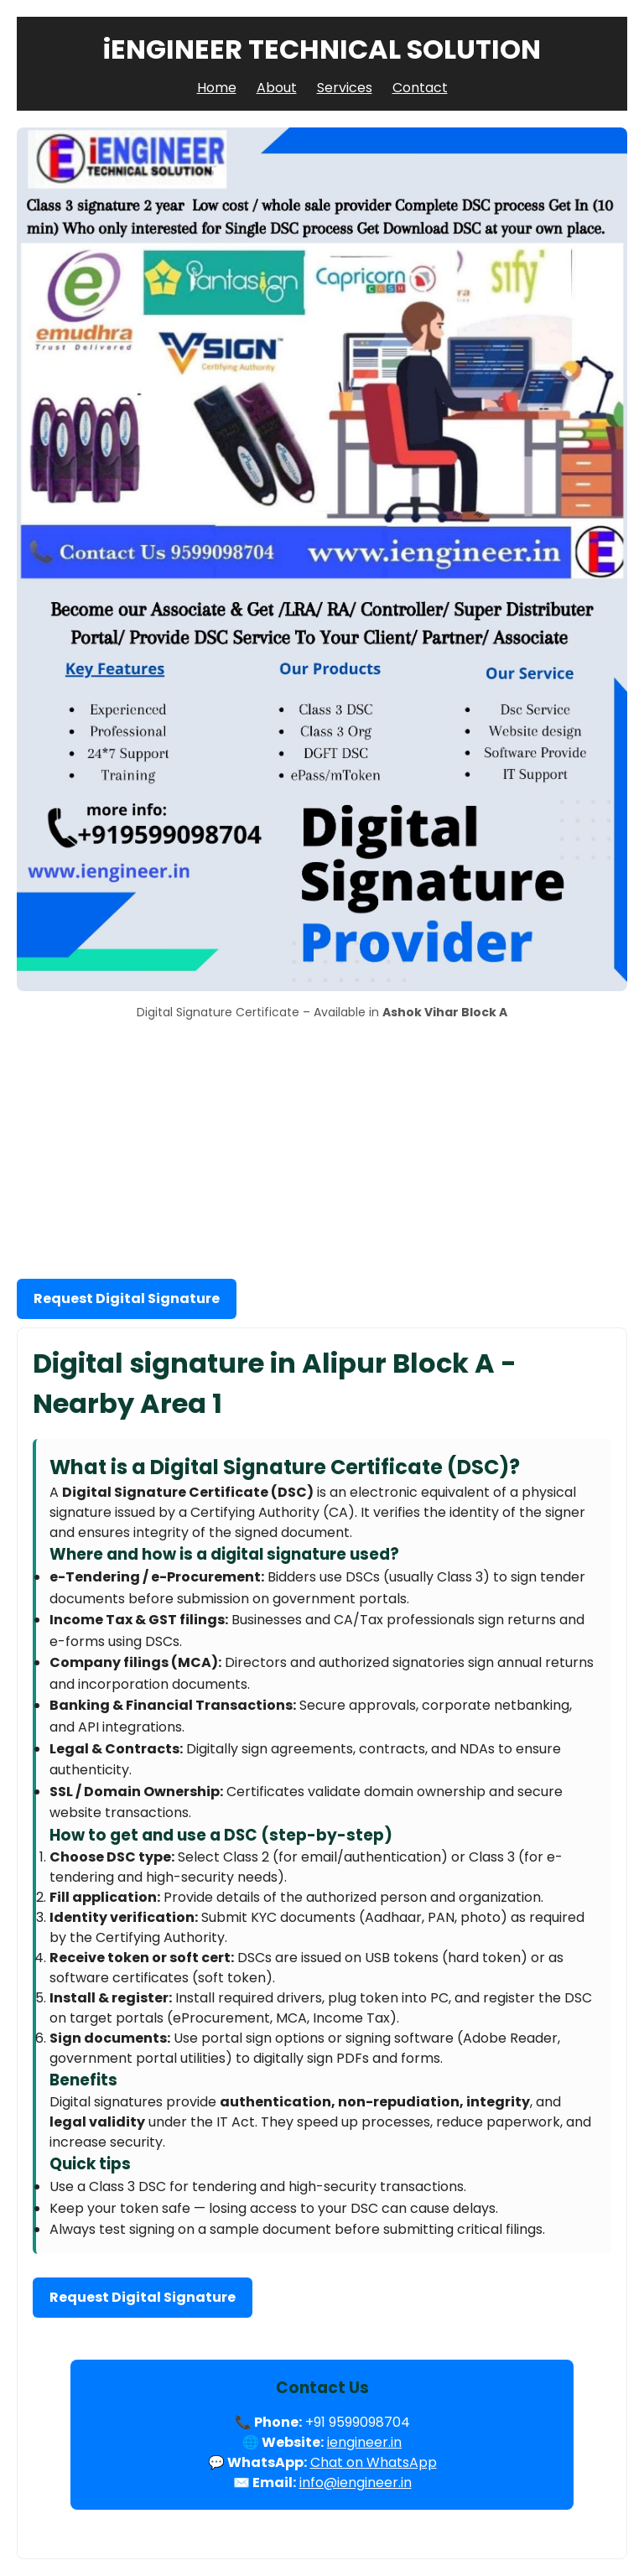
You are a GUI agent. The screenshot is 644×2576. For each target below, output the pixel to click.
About (277, 87)
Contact (420, 87)
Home (216, 87)
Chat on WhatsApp (373, 2462)
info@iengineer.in (355, 2482)
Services (344, 87)
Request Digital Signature (127, 1298)
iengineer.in (364, 2442)
